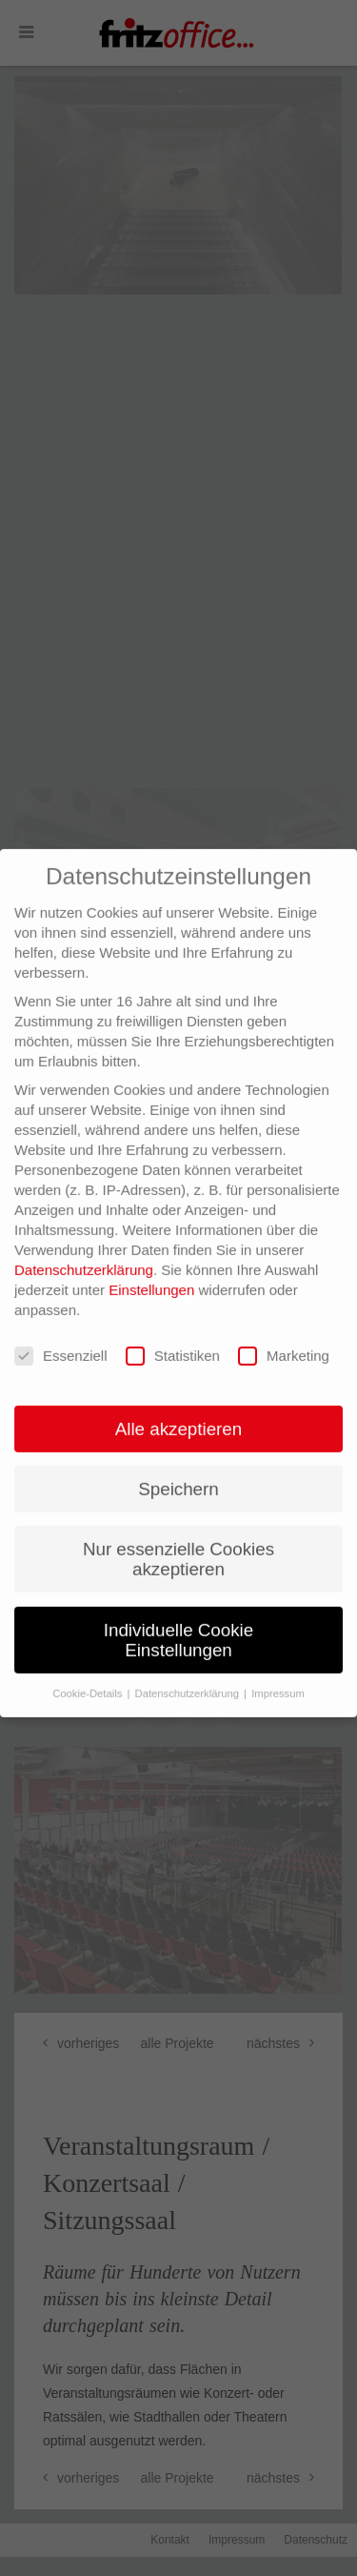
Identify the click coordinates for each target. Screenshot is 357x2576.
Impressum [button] (278, 1664)
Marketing (283, 1327)
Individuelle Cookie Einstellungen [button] (178, 1611)
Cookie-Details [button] (88, 1664)
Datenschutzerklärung (83, 1240)
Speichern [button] (178, 1460)
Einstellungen (151, 1260)
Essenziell (61, 1327)
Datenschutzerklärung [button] (189, 1664)
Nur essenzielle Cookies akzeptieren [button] (178, 1530)
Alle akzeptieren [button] (178, 1399)
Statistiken (173, 1327)
